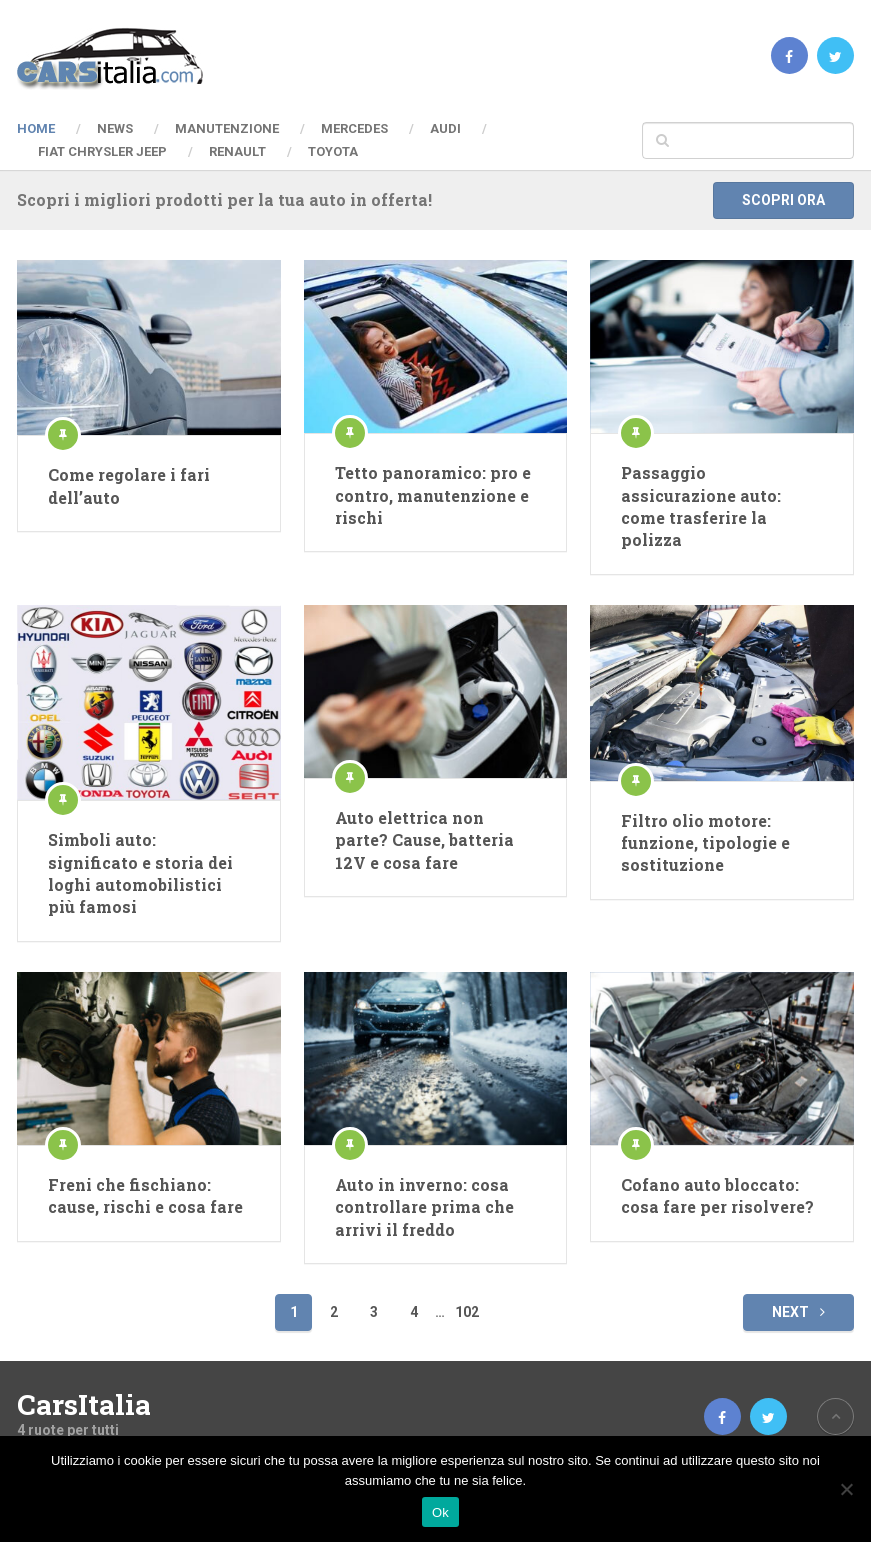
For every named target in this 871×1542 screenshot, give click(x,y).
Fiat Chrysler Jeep (102, 151)
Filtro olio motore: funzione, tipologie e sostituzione (705, 843)
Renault (237, 151)
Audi (445, 128)
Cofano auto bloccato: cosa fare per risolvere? (717, 1195)
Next (798, 1312)
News (115, 128)
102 (467, 1312)
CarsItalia (84, 1405)
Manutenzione (227, 128)
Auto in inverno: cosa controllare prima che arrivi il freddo (424, 1207)
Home (36, 128)
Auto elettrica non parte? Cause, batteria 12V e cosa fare (424, 840)
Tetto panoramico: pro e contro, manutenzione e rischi (433, 495)
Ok (440, 1512)
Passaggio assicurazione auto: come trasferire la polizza (701, 506)
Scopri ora (783, 200)
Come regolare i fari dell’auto (129, 485)
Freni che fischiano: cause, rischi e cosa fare (145, 1195)
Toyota (333, 151)
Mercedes (354, 128)
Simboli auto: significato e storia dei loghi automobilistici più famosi (140, 873)
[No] (846, 1489)
